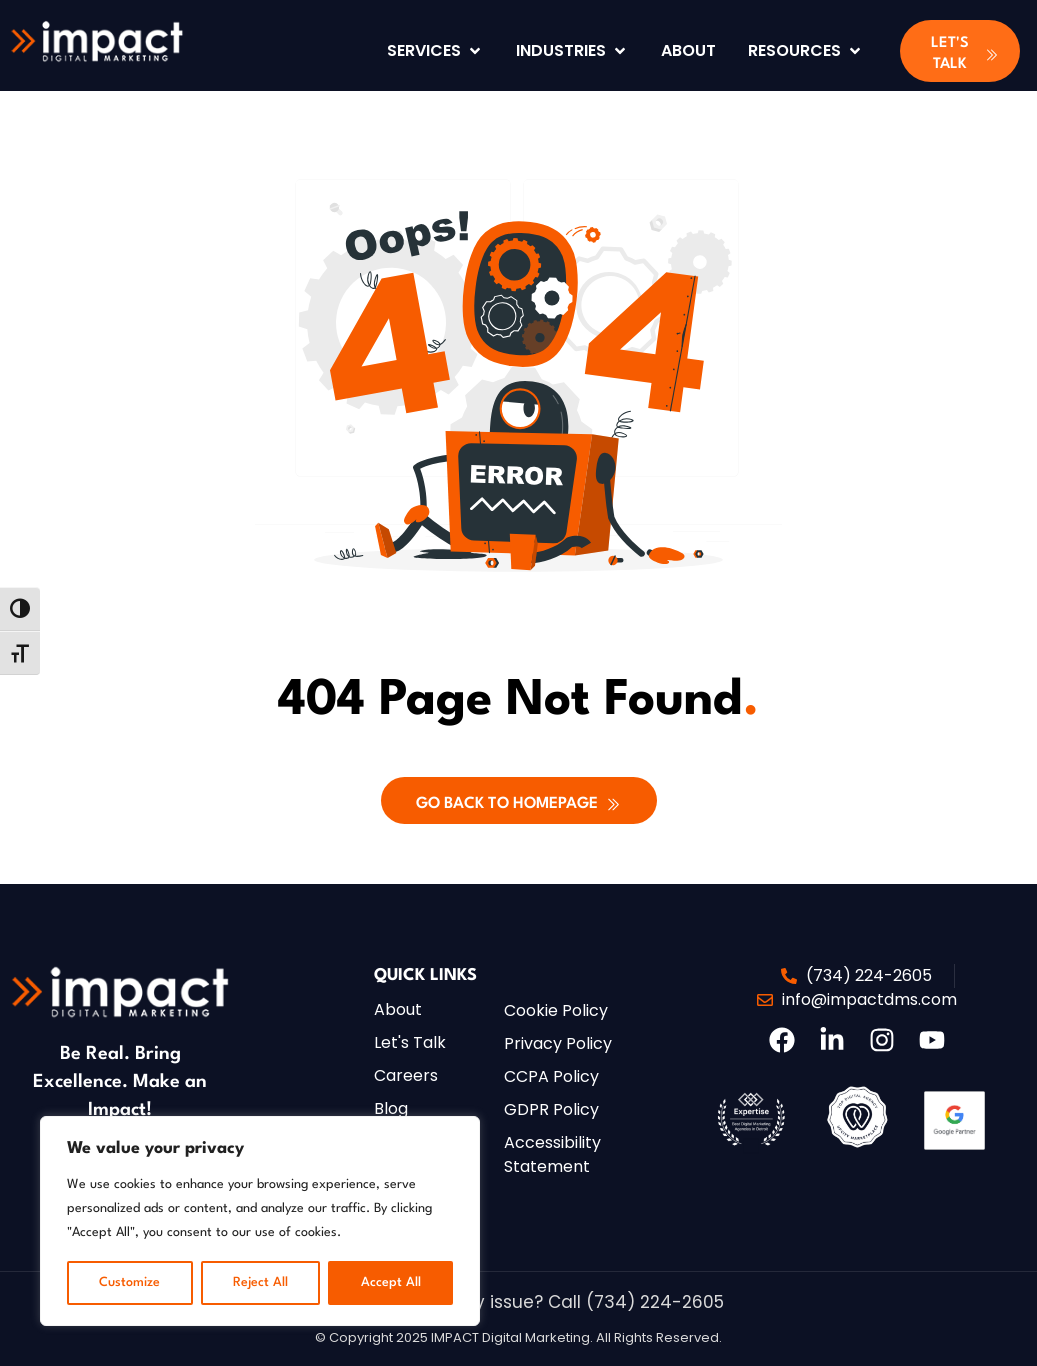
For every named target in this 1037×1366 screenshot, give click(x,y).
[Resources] (806, 51)
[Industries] (572, 51)
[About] (688, 51)
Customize (129, 1282)
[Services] (435, 51)
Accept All (391, 1282)
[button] (960, 51)
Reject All (260, 1282)
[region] (260, 1221)
